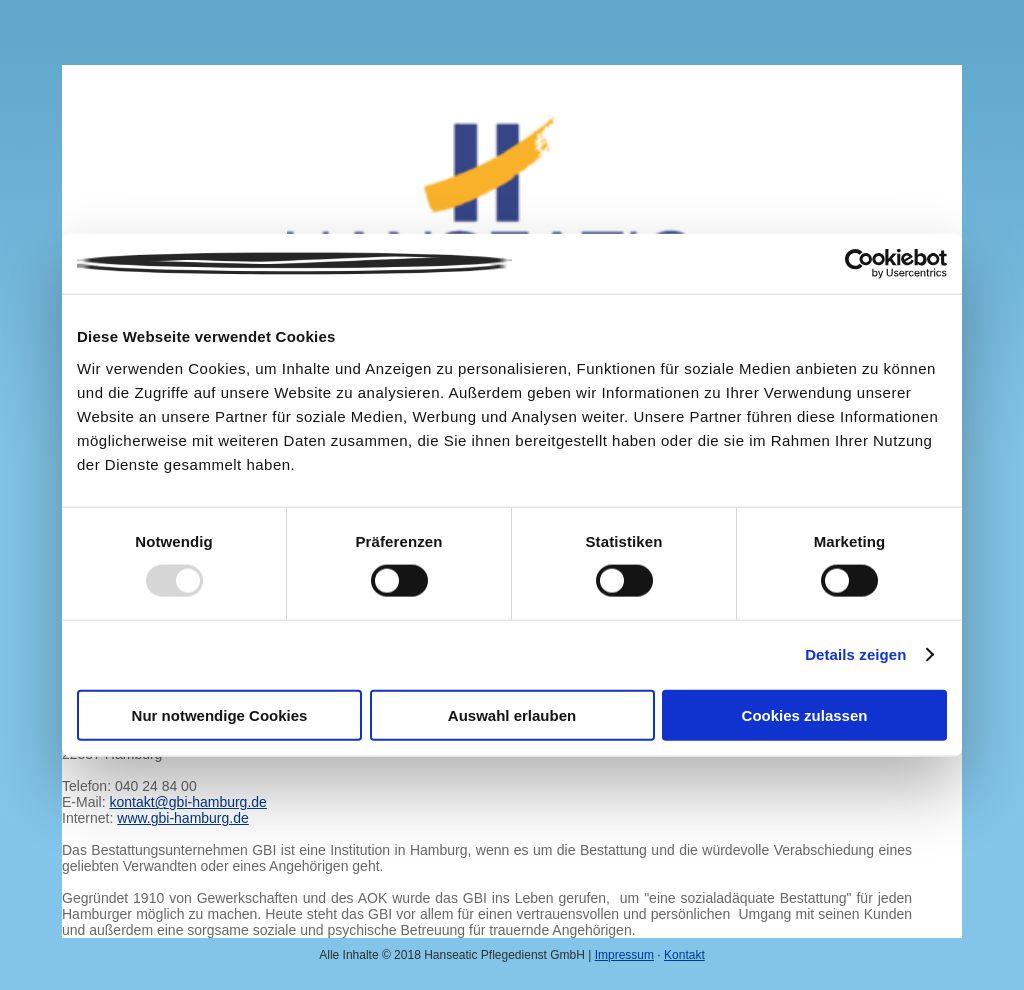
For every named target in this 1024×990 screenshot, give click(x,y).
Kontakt (684, 955)
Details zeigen (855, 654)
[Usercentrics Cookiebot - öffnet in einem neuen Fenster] (859, 264)
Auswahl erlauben (512, 714)
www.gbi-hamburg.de (183, 818)
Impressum (624, 955)
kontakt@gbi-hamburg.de (187, 802)
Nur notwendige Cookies (220, 714)
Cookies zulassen (805, 714)
